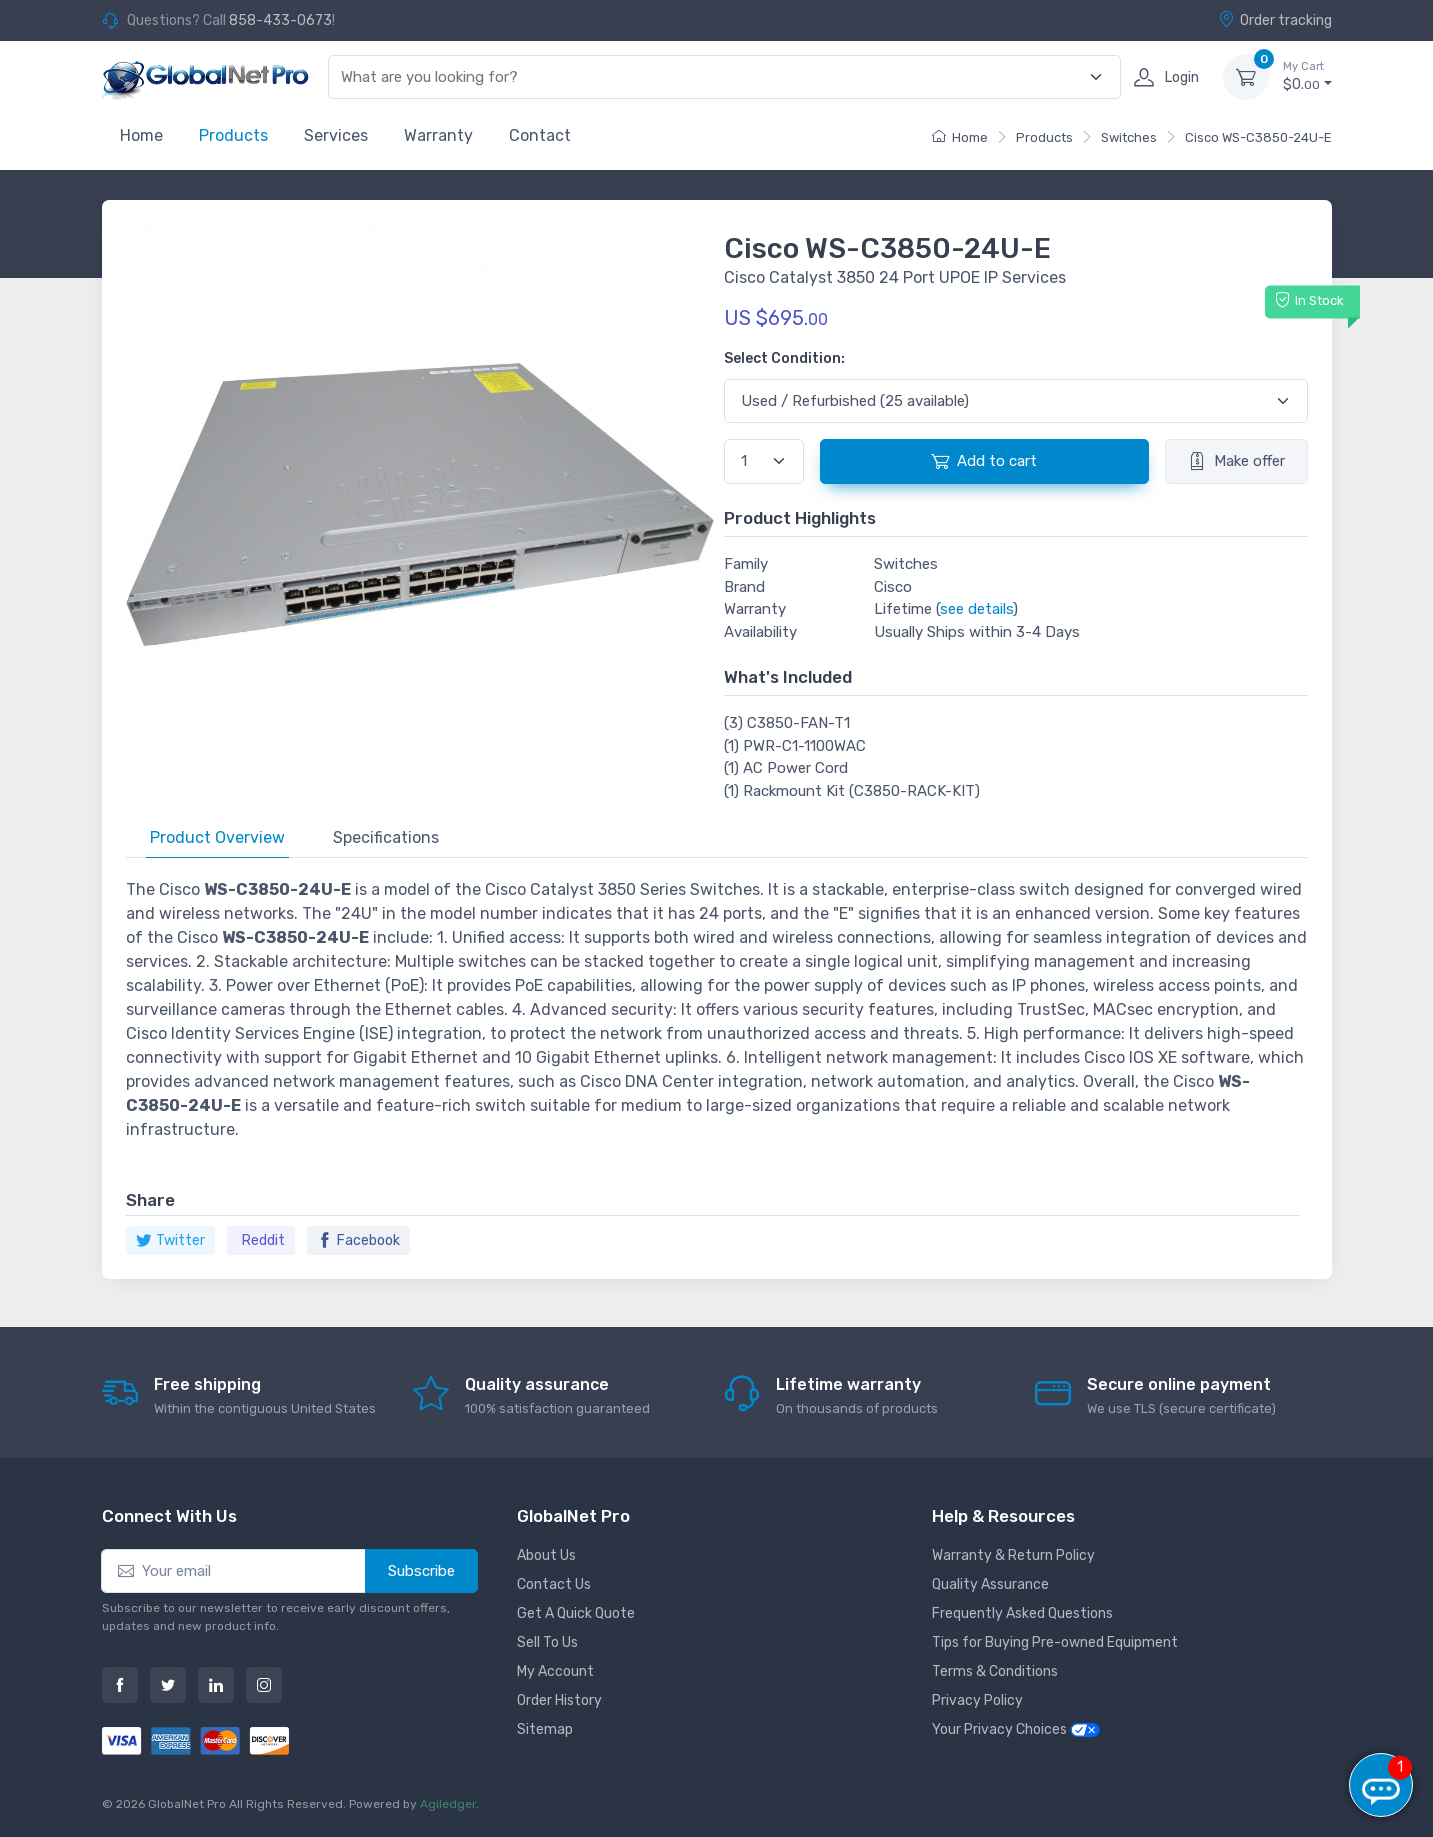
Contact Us (554, 1584)
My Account (555, 1671)
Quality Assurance (990, 1584)
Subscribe (421, 1571)
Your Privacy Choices (1016, 1729)
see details (976, 609)
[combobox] (712, 77)
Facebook (358, 1240)
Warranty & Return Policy (1013, 1555)
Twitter (170, 1240)
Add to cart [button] (984, 461)
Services (336, 135)
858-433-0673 (280, 20)
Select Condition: (784, 358)
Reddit (263, 1240)
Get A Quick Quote (576, 1613)
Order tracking (1275, 20)
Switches (1129, 137)
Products (233, 135)
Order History (559, 1700)
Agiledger (448, 1804)
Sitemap (545, 1729)
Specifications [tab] (386, 837)
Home (141, 135)
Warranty (438, 135)
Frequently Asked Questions (1022, 1613)
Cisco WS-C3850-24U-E (1258, 137)
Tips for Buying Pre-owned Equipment (1055, 1642)
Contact (540, 135)
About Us (546, 1555)
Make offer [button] (1236, 461)
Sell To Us (547, 1642)
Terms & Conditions (995, 1671)
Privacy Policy (977, 1700)
